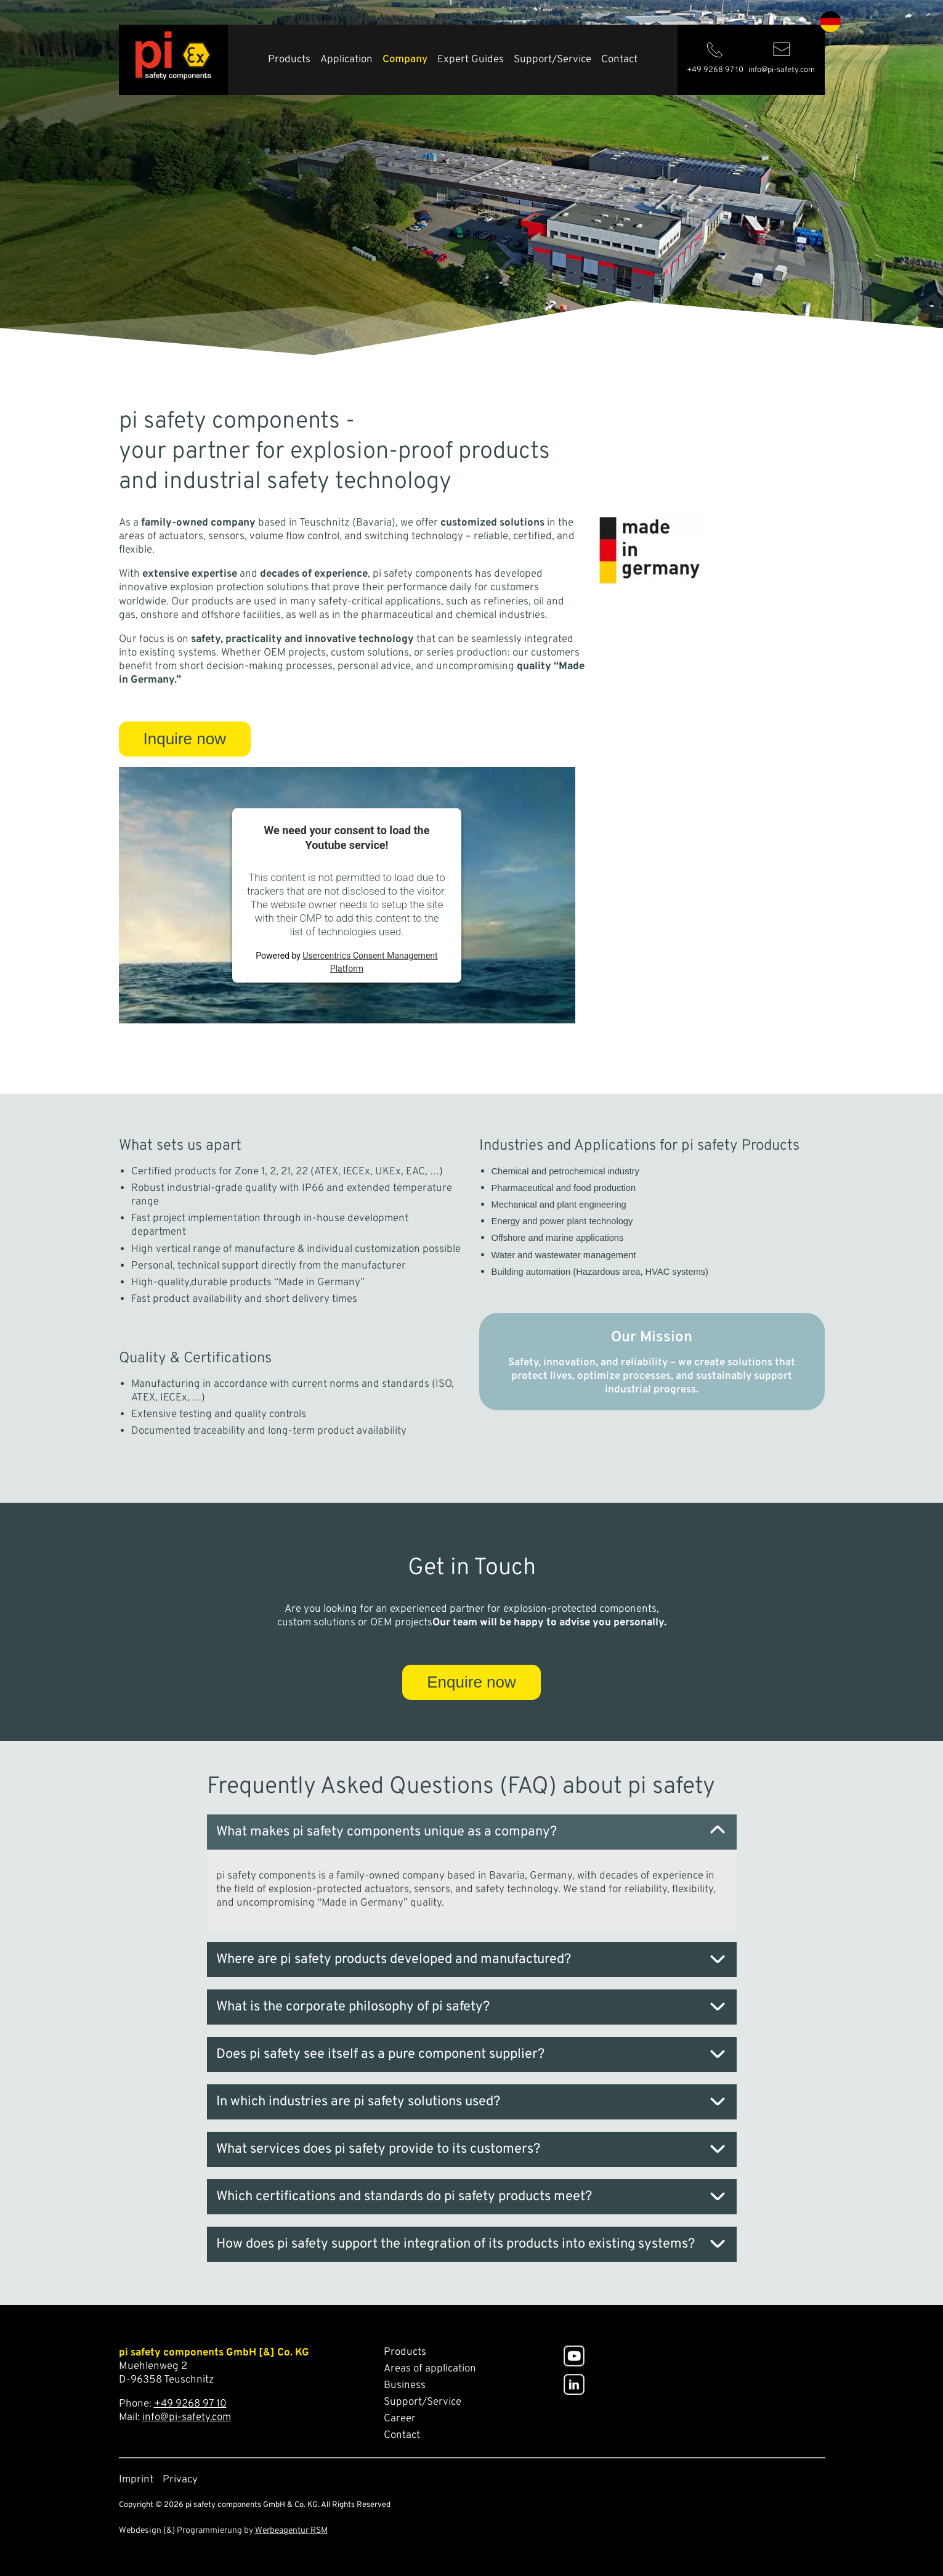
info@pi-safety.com (186, 2417)
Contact (619, 60)
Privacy (180, 2480)
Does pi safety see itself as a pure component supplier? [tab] (380, 2054)
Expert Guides (470, 60)
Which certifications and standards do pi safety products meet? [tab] (404, 2196)
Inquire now (185, 738)
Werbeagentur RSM (291, 2530)
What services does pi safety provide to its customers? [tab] (378, 2149)
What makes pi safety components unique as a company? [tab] (386, 1832)
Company (404, 60)
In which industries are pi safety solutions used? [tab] (358, 2102)
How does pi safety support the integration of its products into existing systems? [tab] (455, 2244)
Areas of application (430, 2369)
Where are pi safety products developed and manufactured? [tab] (393, 1959)
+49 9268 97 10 (190, 2404)
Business (405, 2385)
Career (400, 2419)
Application (346, 60)
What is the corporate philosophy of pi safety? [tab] (353, 2007)
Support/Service (552, 60)
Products (289, 60)
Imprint (136, 2480)
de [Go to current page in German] (830, 21)
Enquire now (471, 1682)
